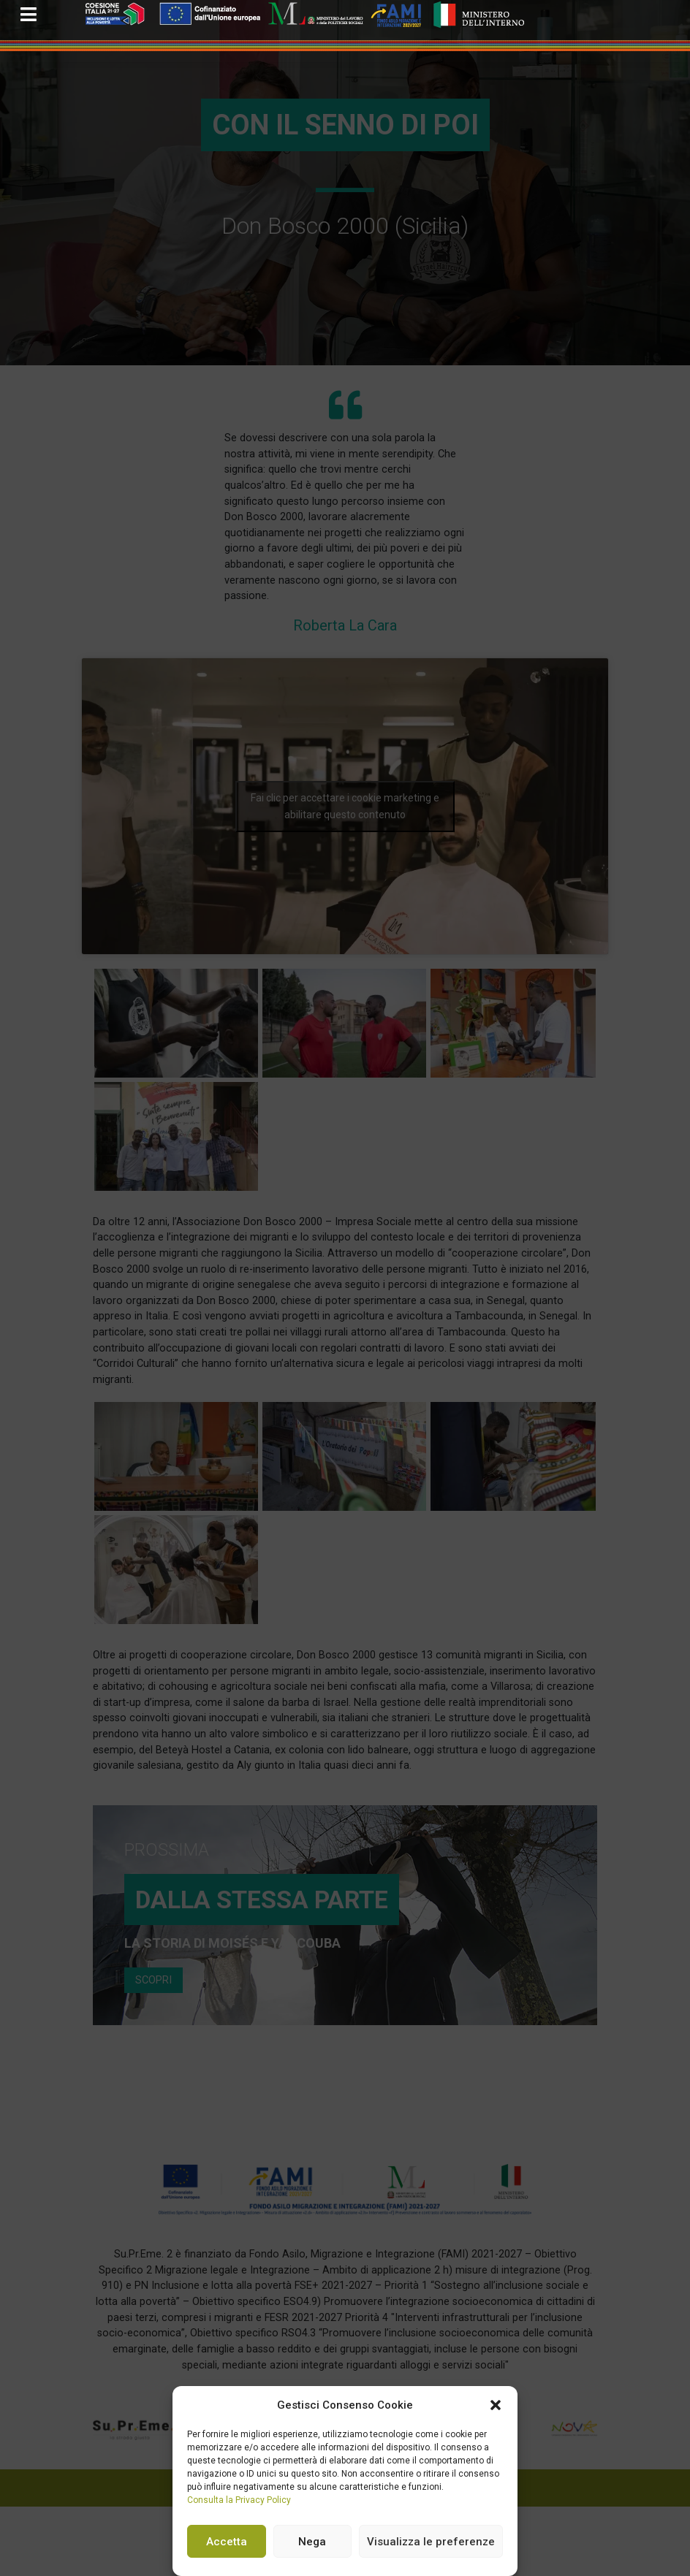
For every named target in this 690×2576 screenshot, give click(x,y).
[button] (495, 2405)
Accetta (226, 2541)
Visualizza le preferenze (431, 2541)
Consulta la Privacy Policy (239, 2500)
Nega (312, 2541)
